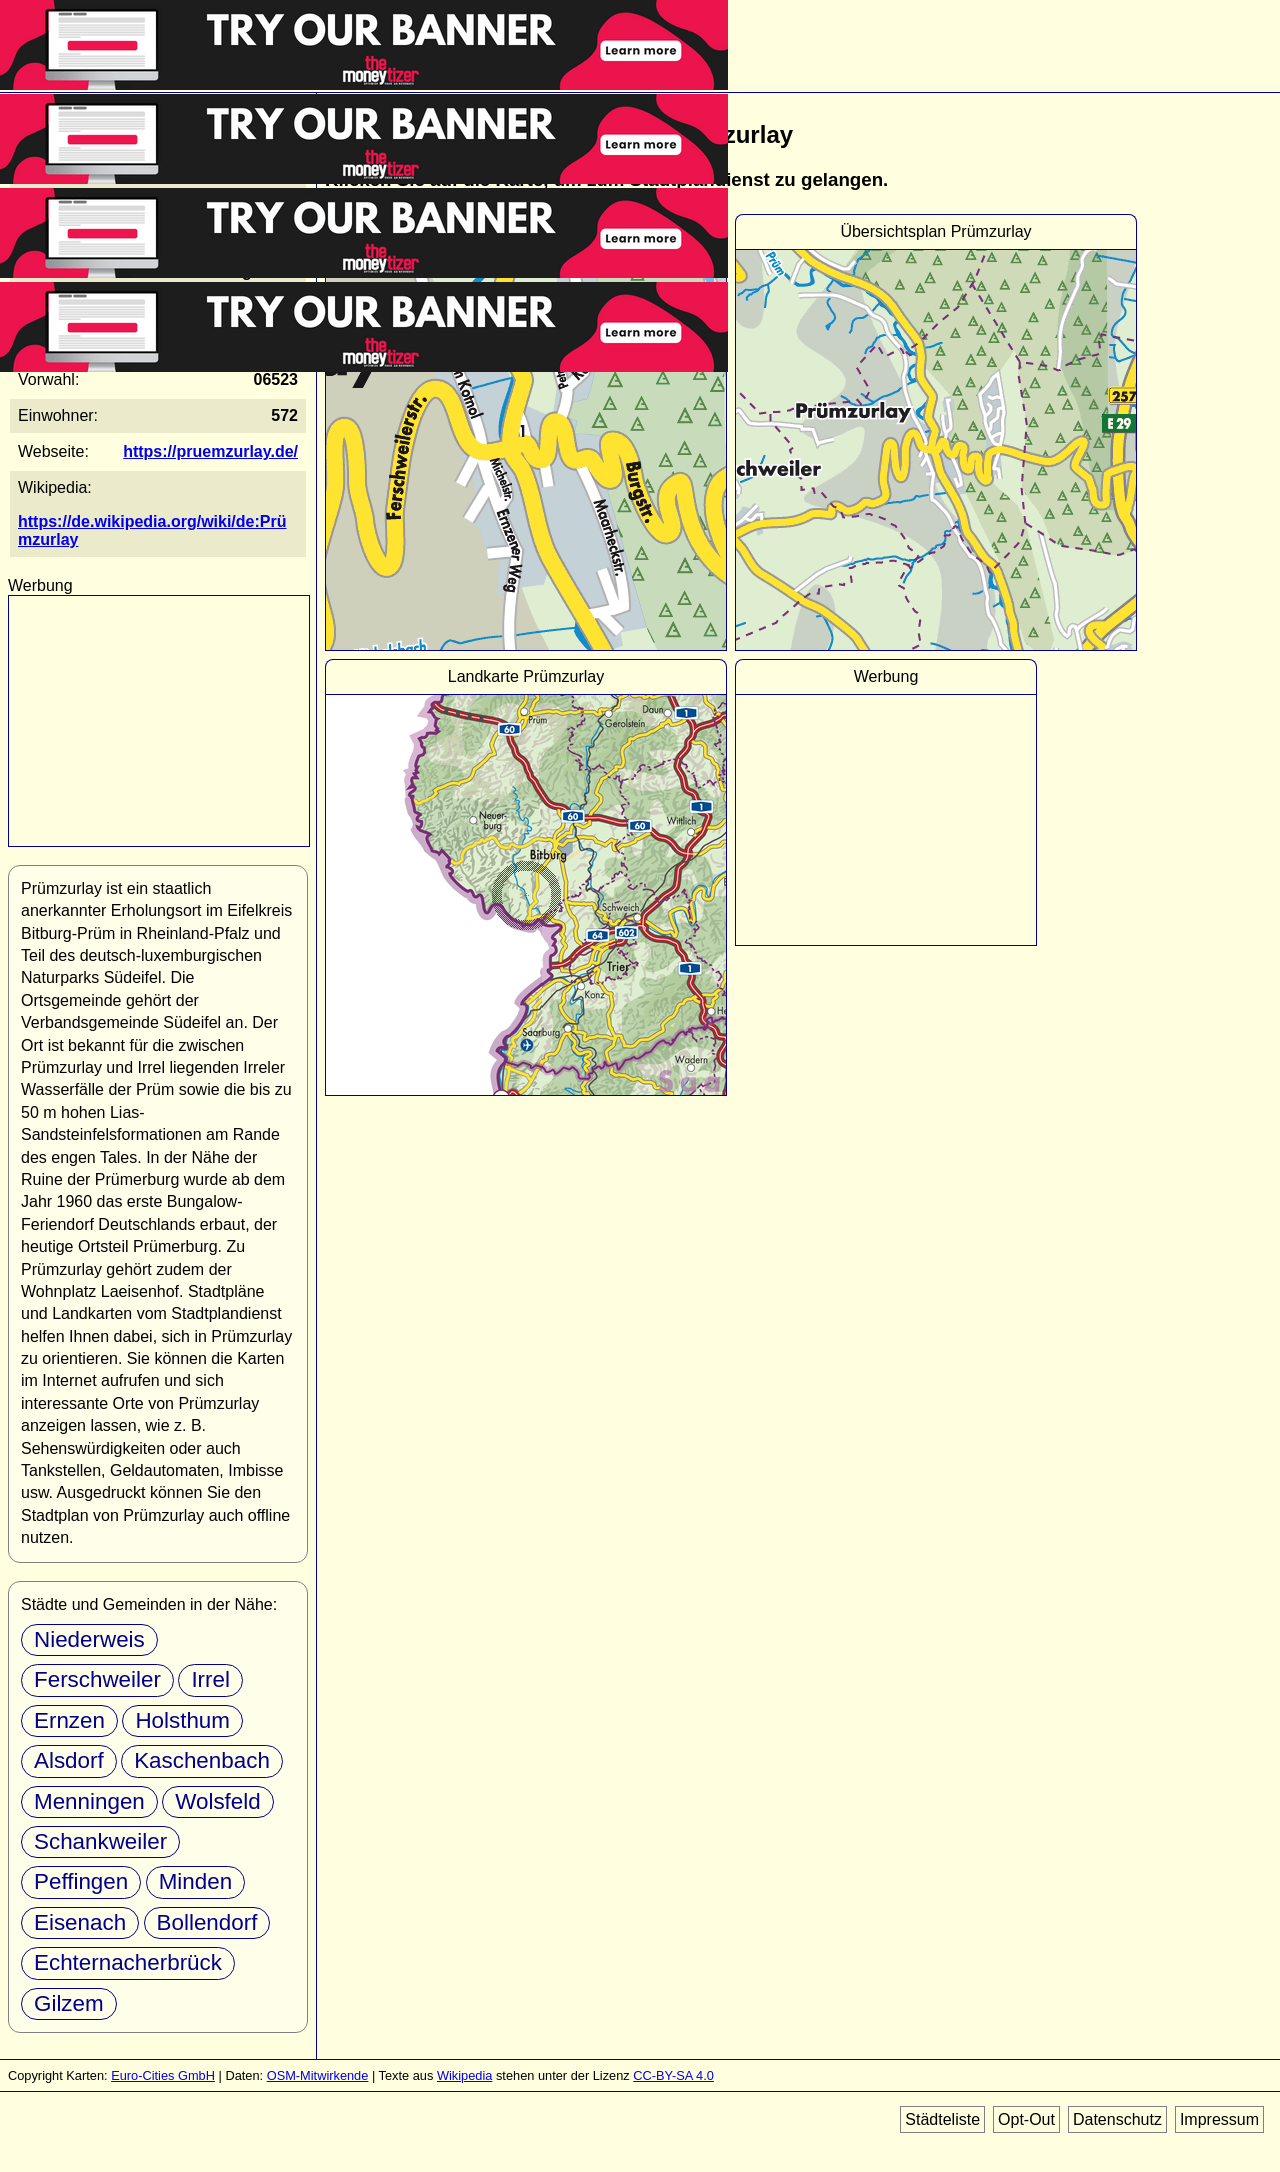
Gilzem (69, 2003)
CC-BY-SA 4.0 (673, 2075)
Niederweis (89, 1639)
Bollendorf (207, 1922)
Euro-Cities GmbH (163, 2075)
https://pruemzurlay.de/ (210, 451)
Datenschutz (1117, 2119)
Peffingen (81, 1881)
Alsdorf (69, 1760)
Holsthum (182, 1720)
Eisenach (80, 1922)
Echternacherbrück (128, 1962)
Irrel (210, 1679)
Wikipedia (464, 2075)
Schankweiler (100, 1841)
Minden (195, 1881)
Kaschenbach (202, 1760)
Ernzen (69, 1720)
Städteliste (942, 2119)
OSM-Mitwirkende (318, 2075)
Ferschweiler (97, 1679)
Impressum (1219, 2119)
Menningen (89, 1801)
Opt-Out (1026, 2119)
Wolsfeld (217, 1801)
